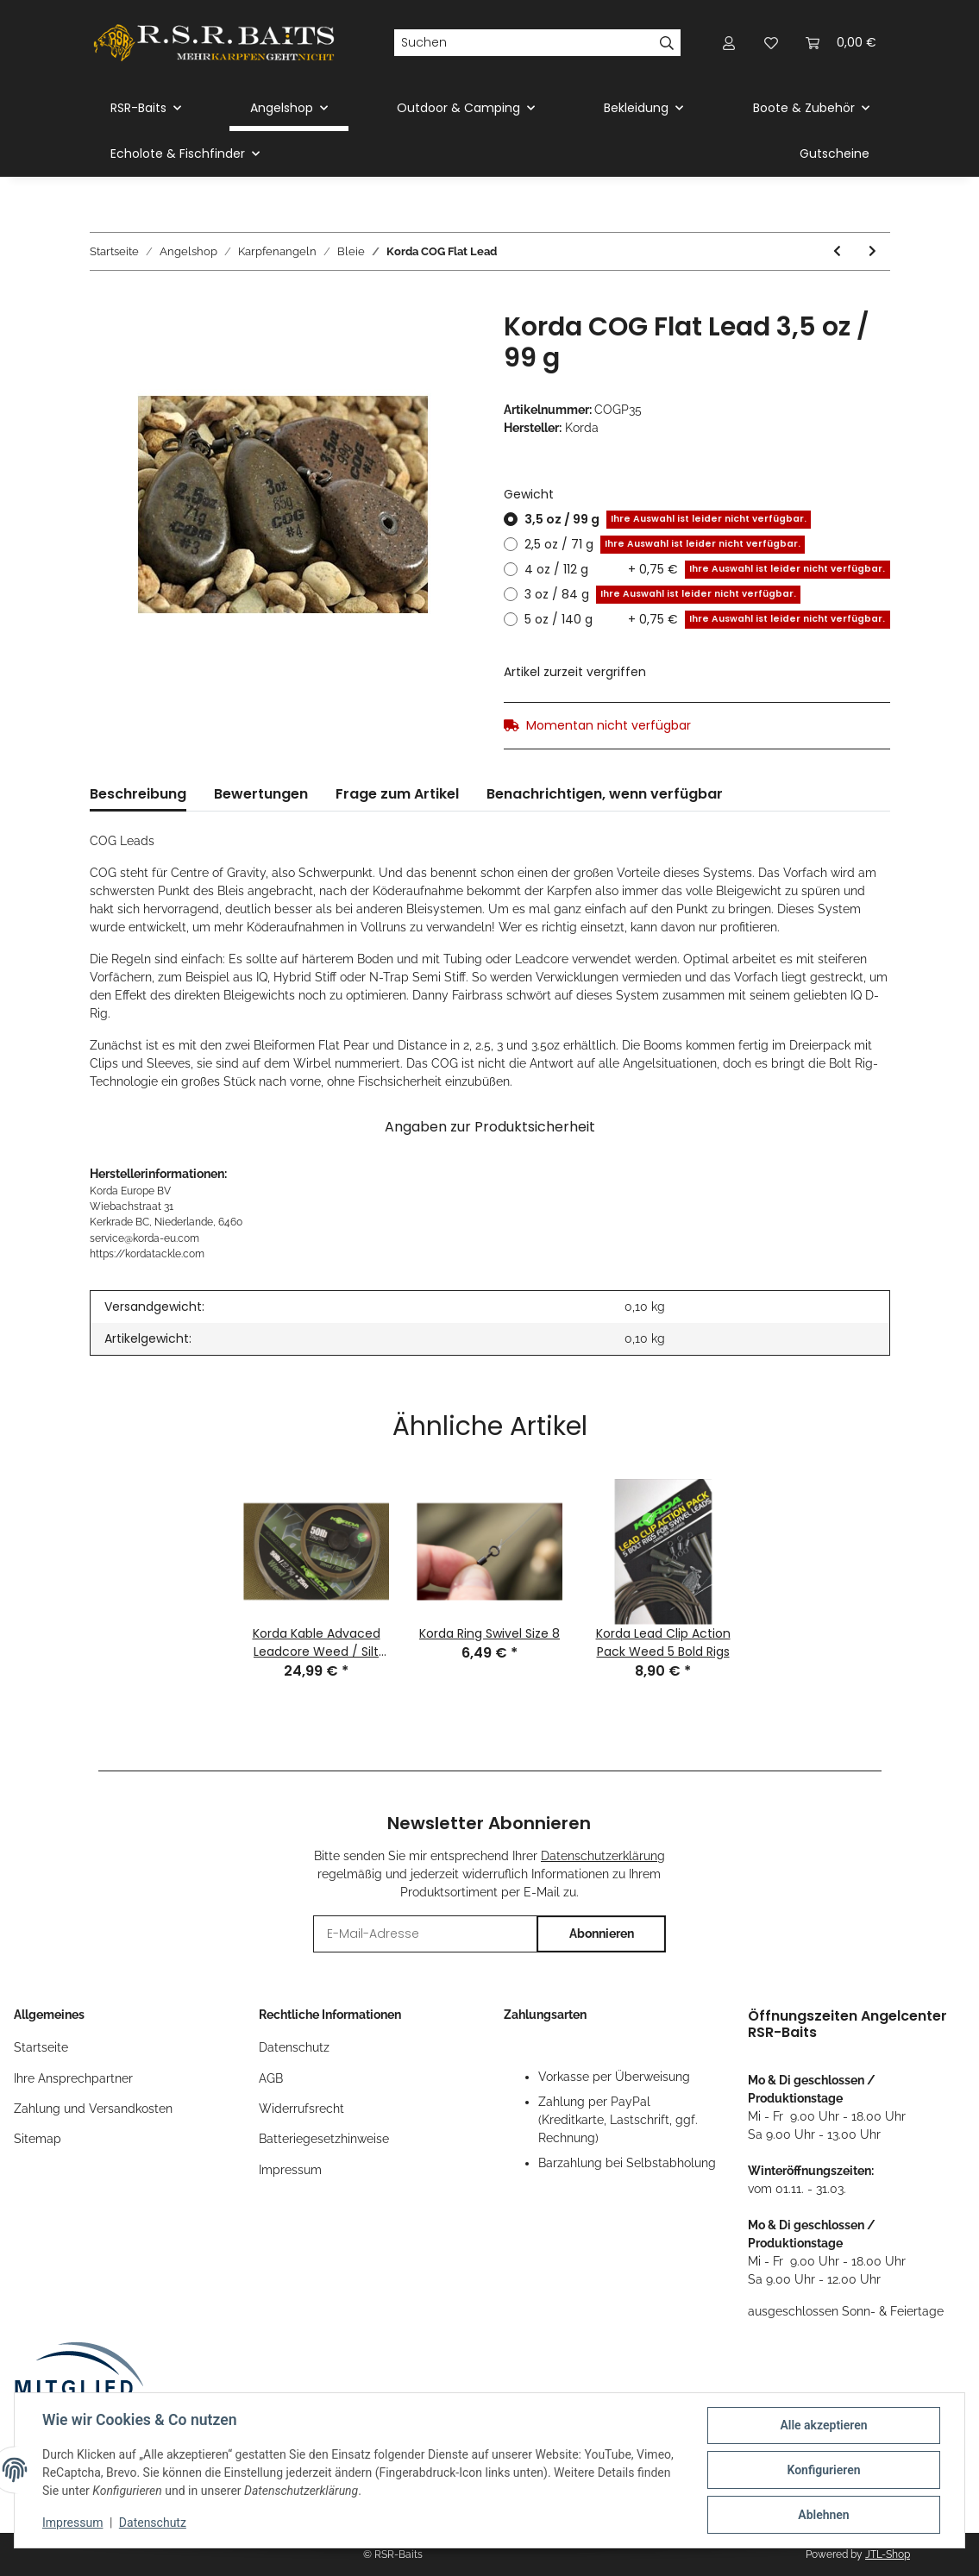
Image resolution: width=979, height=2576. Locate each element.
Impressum (290, 2170)
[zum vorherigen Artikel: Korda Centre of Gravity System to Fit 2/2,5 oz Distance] (837, 251)
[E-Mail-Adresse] (425, 1933)
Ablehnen (823, 2515)
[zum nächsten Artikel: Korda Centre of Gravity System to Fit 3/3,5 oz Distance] (872, 251)
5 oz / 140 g (707, 620)
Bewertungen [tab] (261, 794)
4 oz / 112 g (707, 570)
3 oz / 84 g (662, 595)
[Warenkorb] (841, 42)
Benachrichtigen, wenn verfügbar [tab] (604, 794)
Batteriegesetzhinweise (324, 2139)
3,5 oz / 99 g (667, 520)
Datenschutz (294, 2047)
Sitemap (37, 2139)
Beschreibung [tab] (138, 794)
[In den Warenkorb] (103, 301)
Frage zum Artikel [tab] (397, 794)
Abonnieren (601, 1933)
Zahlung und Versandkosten (93, 2108)
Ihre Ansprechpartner (73, 2078)
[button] (729, 42)
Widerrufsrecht (301, 2108)
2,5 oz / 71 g (664, 545)
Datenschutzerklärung (603, 1856)
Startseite (41, 2047)
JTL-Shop (887, 2554)
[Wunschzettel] (771, 42)
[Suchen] (523, 43)
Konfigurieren (823, 2470)
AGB (271, 2078)
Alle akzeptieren (823, 2425)
